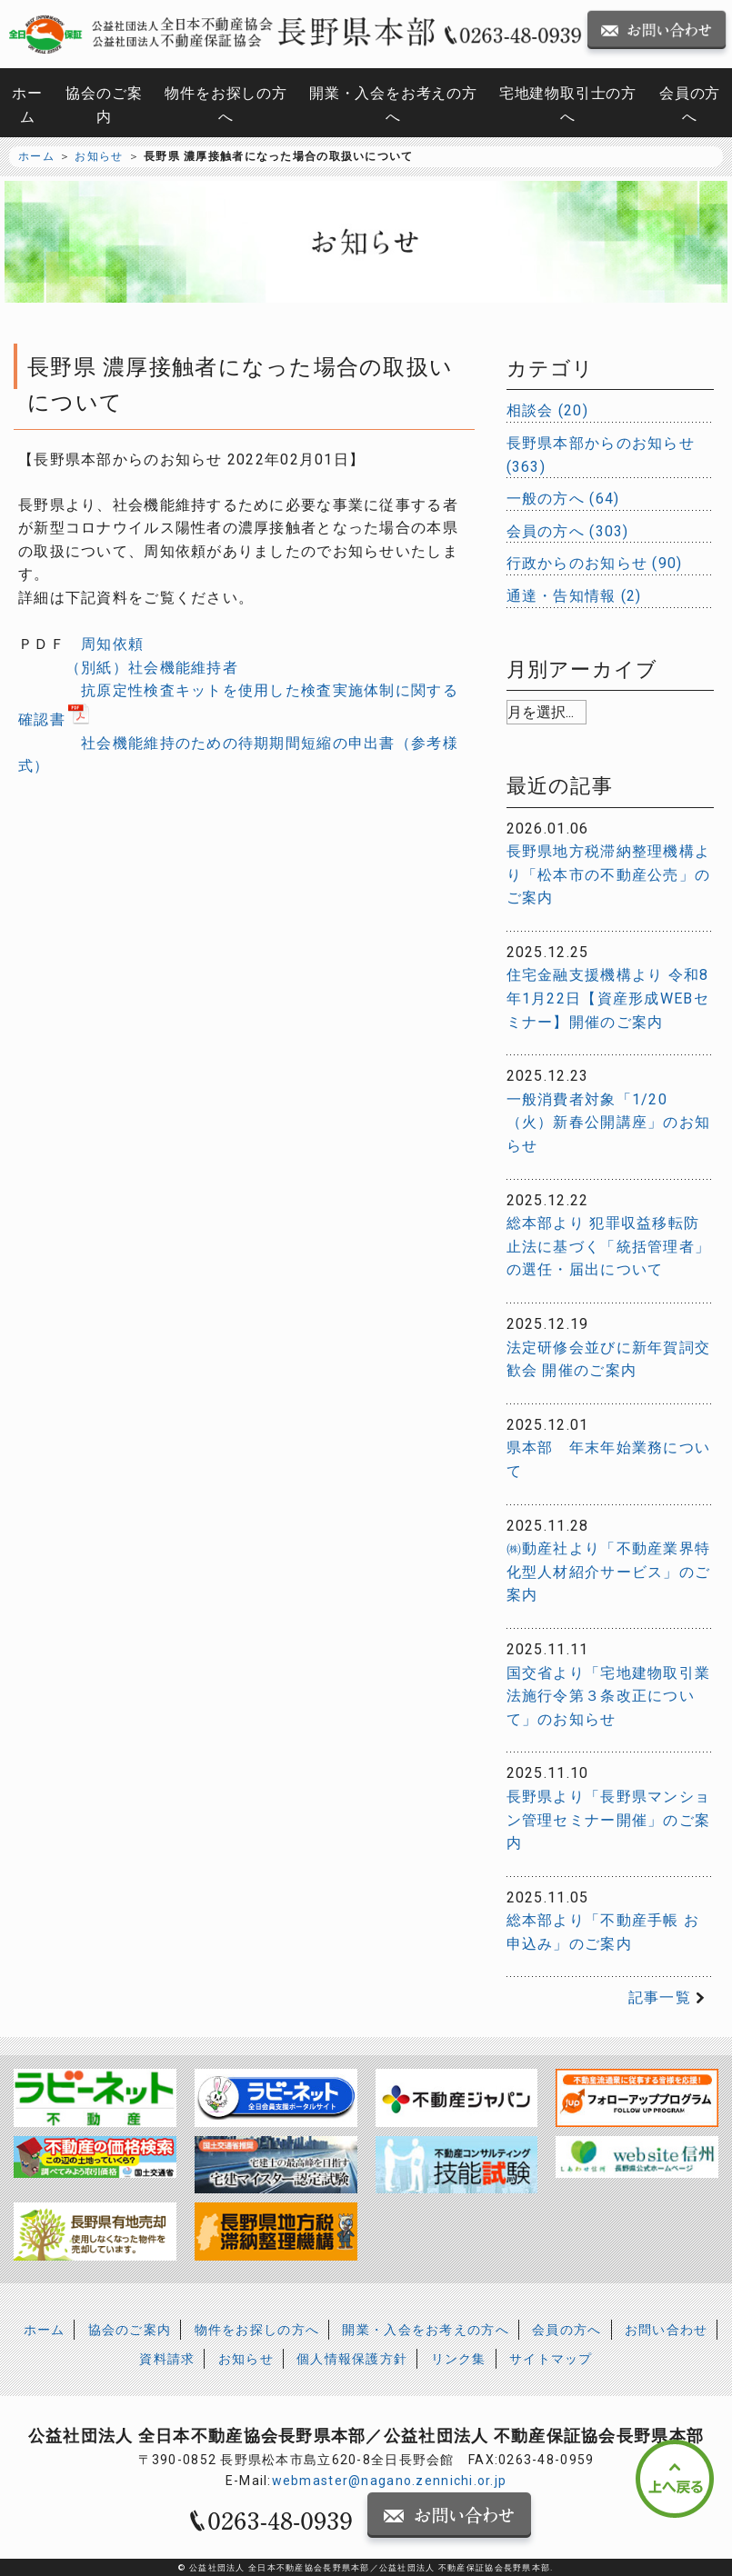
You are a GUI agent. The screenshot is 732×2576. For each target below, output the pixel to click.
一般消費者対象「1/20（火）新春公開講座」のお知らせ (608, 1122)
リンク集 (458, 2358)
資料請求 (167, 2358)
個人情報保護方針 (351, 2358)
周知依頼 (112, 644)
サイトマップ (551, 2358)
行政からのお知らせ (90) (594, 563)
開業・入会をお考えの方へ (393, 105)
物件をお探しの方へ (225, 105)
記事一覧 (659, 1997)
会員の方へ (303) (567, 531)
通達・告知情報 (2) (574, 595)
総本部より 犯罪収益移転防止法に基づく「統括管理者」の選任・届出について (608, 1246)
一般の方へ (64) (563, 498)
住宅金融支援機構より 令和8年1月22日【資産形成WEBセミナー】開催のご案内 (607, 998)
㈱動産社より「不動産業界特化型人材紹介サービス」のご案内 (608, 1571)
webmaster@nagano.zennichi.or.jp (389, 2480)
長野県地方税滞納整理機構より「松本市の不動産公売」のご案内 (608, 874)
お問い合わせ (666, 2329)
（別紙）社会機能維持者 (151, 667)
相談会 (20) (547, 410)
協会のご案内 (103, 105)
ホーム (27, 105)
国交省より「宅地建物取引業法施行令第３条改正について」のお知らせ (608, 1696)
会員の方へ (689, 105)
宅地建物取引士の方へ (568, 105)
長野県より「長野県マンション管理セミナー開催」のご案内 (608, 1820)
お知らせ (99, 156)
